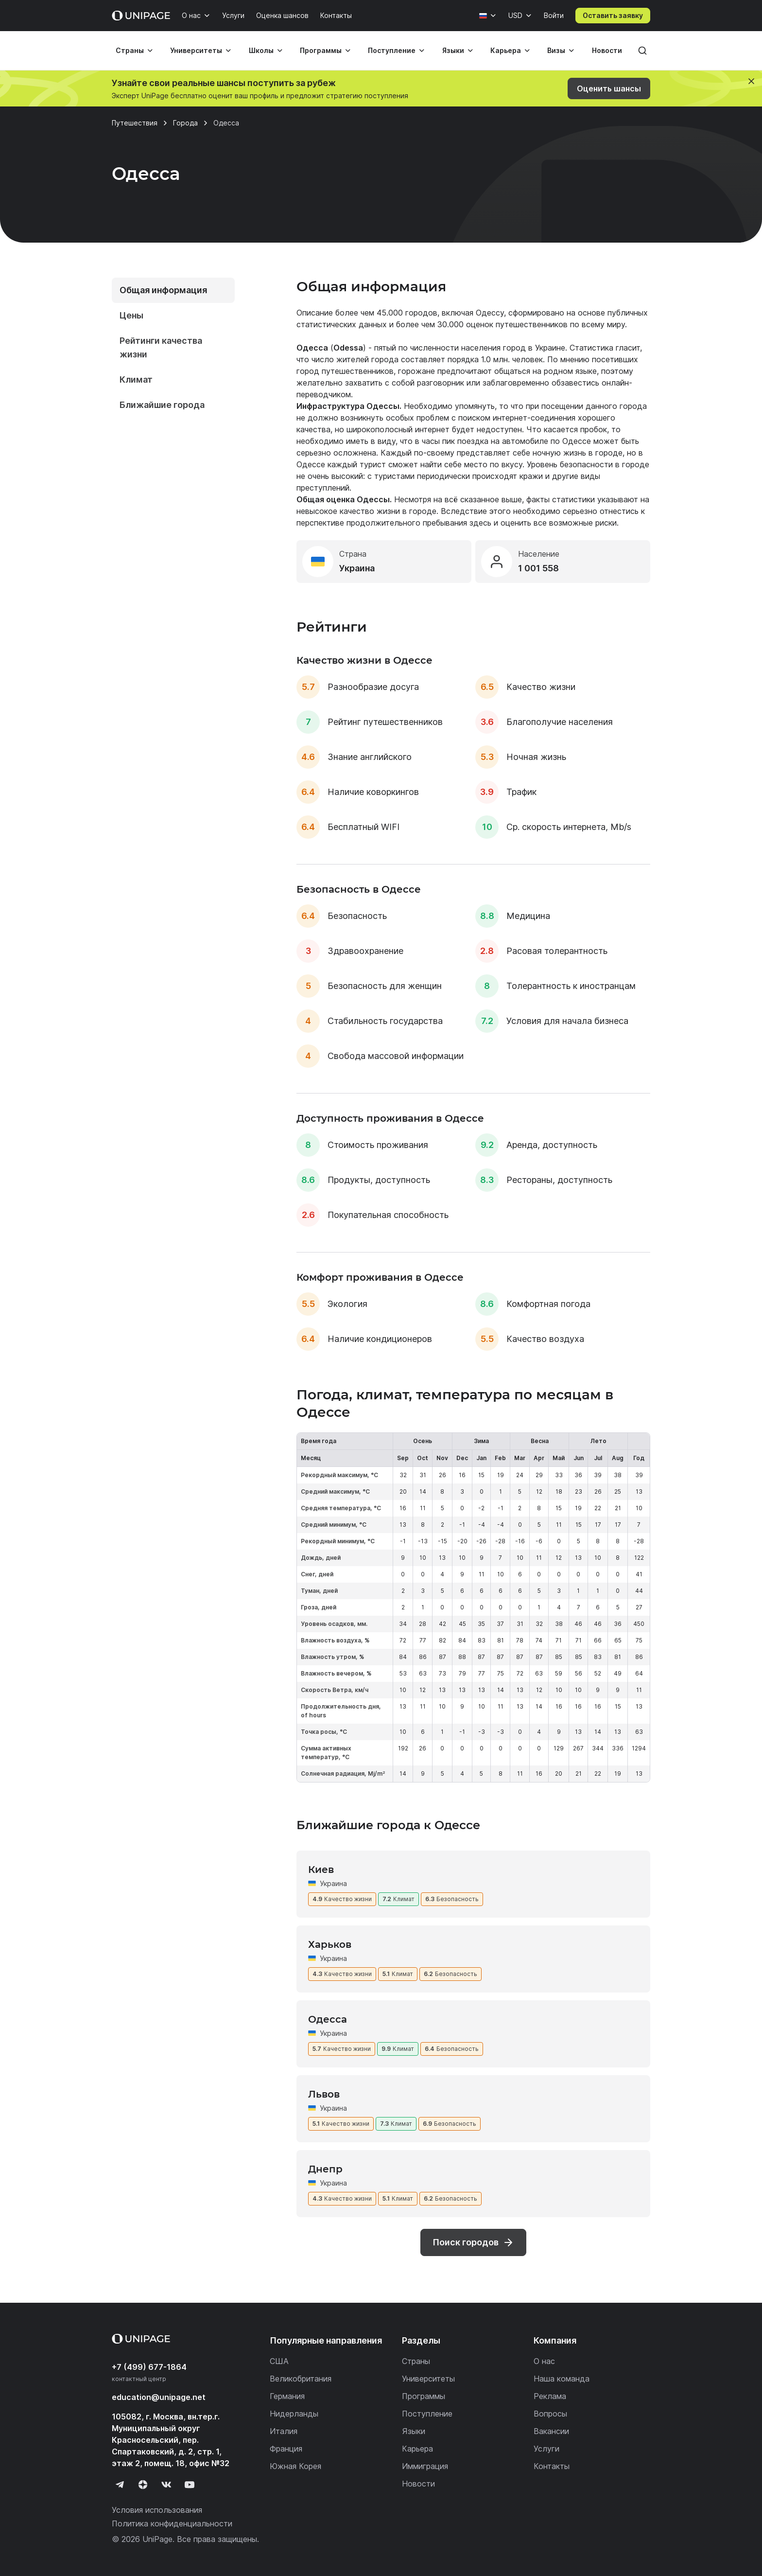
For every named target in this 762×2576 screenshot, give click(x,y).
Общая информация (163, 290)
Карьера (505, 50)
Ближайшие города (162, 405)
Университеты (196, 50)
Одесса (327, 2019)
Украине (550, 348)
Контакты (336, 15)
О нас (191, 15)
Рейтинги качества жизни (161, 347)
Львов (324, 2094)
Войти (554, 15)
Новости (607, 50)
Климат (136, 379)
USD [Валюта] (515, 15)
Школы (261, 50)
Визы (556, 50)
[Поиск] (642, 50)
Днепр (325, 2169)
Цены (131, 315)
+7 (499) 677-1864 (149, 2367)
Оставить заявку (613, 15)
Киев (321, 1869)
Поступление (392, 50)
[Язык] (488, 15)
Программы (321, 50)
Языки (453, 50)
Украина (333, 1883)
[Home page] (141, 15)
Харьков (329, 1944)
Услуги (233, 15)
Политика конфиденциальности (172, 2523)
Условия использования (157, 2510)
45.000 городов (407, 313)
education (159, 2397)
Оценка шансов (282, 15)
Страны (130, 50)
